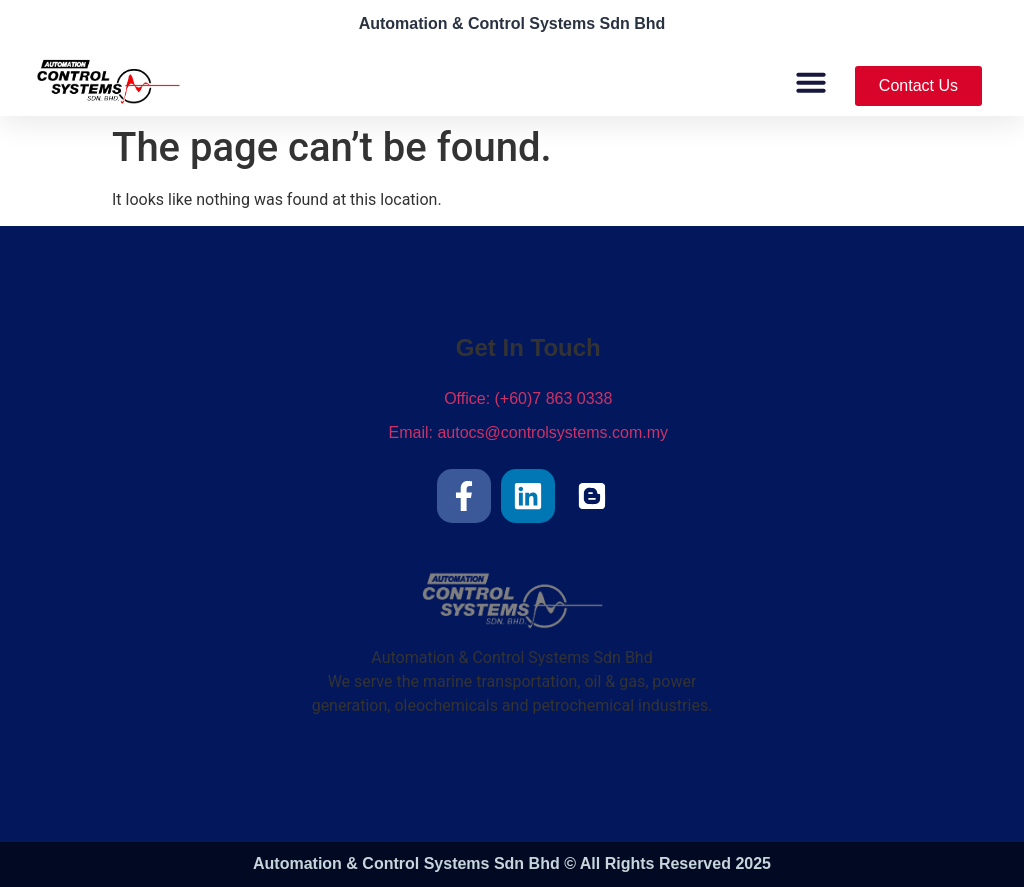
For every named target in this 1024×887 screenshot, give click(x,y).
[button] (811, 82)
